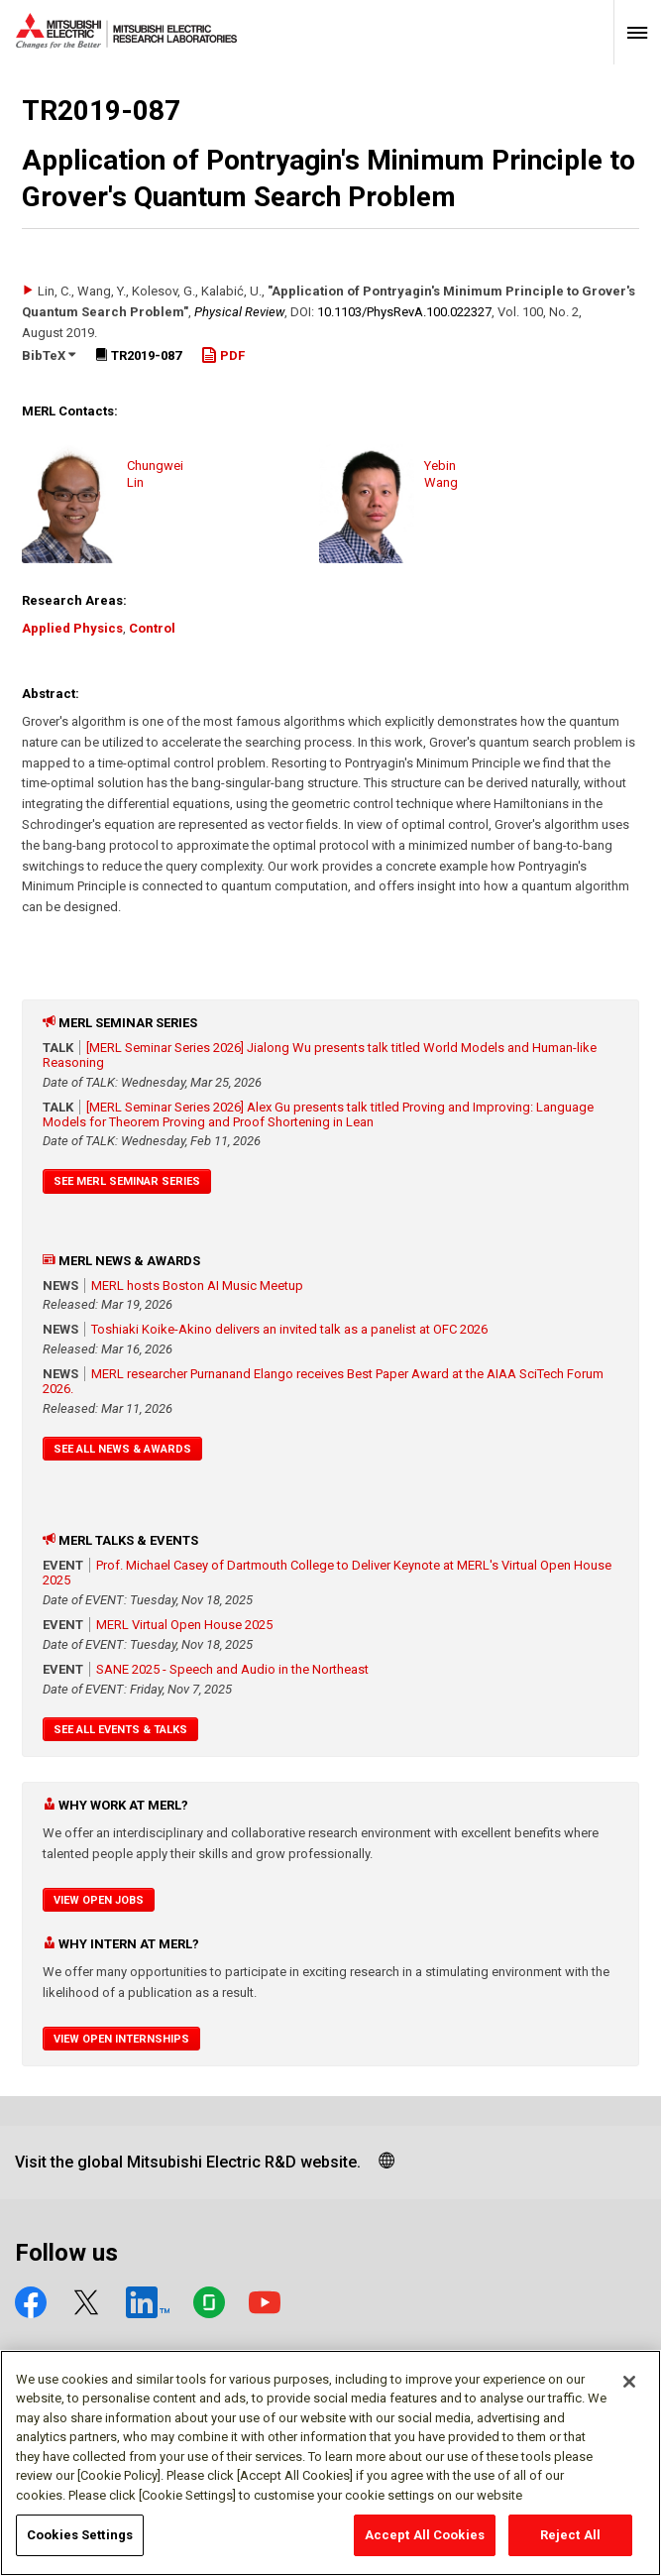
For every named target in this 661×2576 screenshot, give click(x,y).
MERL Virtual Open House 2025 (184, 1624)
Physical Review (239, 311)
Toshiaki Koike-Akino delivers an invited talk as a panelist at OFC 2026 (289, 1329)
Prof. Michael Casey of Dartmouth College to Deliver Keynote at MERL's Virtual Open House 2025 (327, 1572)
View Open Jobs (99, 1900)
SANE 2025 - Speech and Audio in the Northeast (232, 1669)
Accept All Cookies (425, 2539)
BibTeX (48, 355)
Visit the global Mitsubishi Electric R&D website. (188, 2162)
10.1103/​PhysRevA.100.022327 (404, 311)
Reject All (570, 2539)
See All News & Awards (122, 1449)
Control (152, 628)
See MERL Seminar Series (127, 1181)
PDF (223, 355)
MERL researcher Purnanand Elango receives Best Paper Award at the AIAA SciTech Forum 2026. (323, 1381)
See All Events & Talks (120, 1729)
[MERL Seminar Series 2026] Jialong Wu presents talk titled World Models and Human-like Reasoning (320, 1055)
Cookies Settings (80, 2539)
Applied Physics (72, 628)
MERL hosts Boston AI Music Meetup (197, 1285)
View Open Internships (121, 2039)
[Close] (629, 2385)
